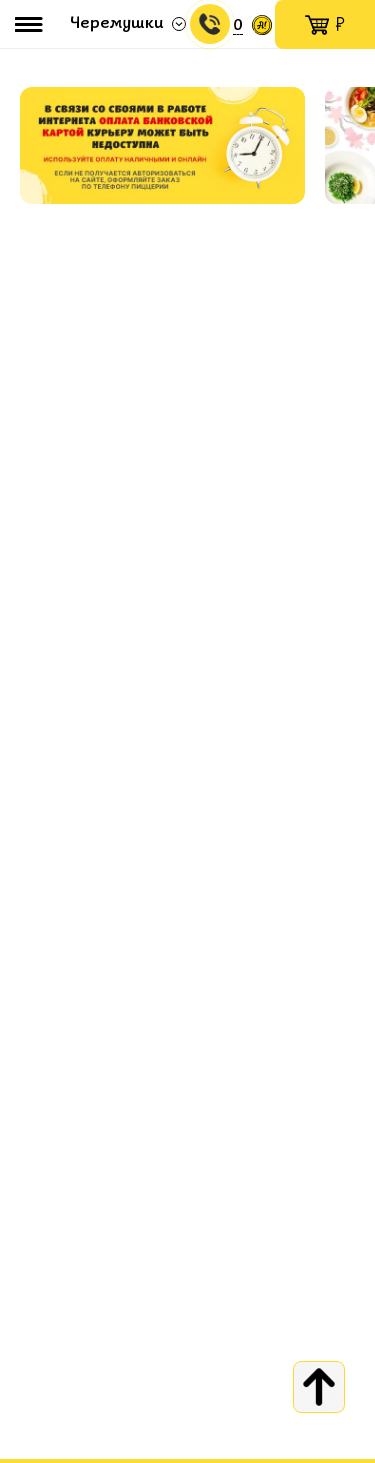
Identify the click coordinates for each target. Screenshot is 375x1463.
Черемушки (117, 24)
